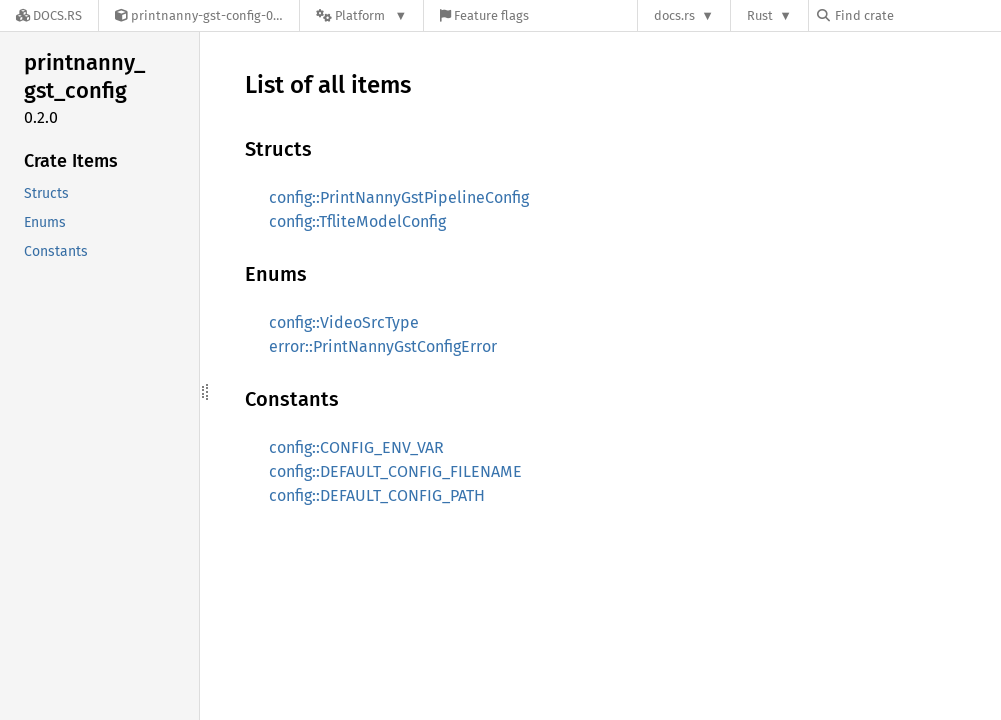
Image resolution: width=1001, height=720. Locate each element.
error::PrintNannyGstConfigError (383, 346)
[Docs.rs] (49, 15)
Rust (760, 15)
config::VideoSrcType (344, 322)
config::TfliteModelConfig (357, 221)
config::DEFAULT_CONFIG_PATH (377, 495)
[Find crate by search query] (917, 15)
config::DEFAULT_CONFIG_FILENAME (395, 471)
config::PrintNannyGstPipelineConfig (399, 197)
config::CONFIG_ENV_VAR (356, 447)
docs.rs (674, 15)
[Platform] (361, 15)
